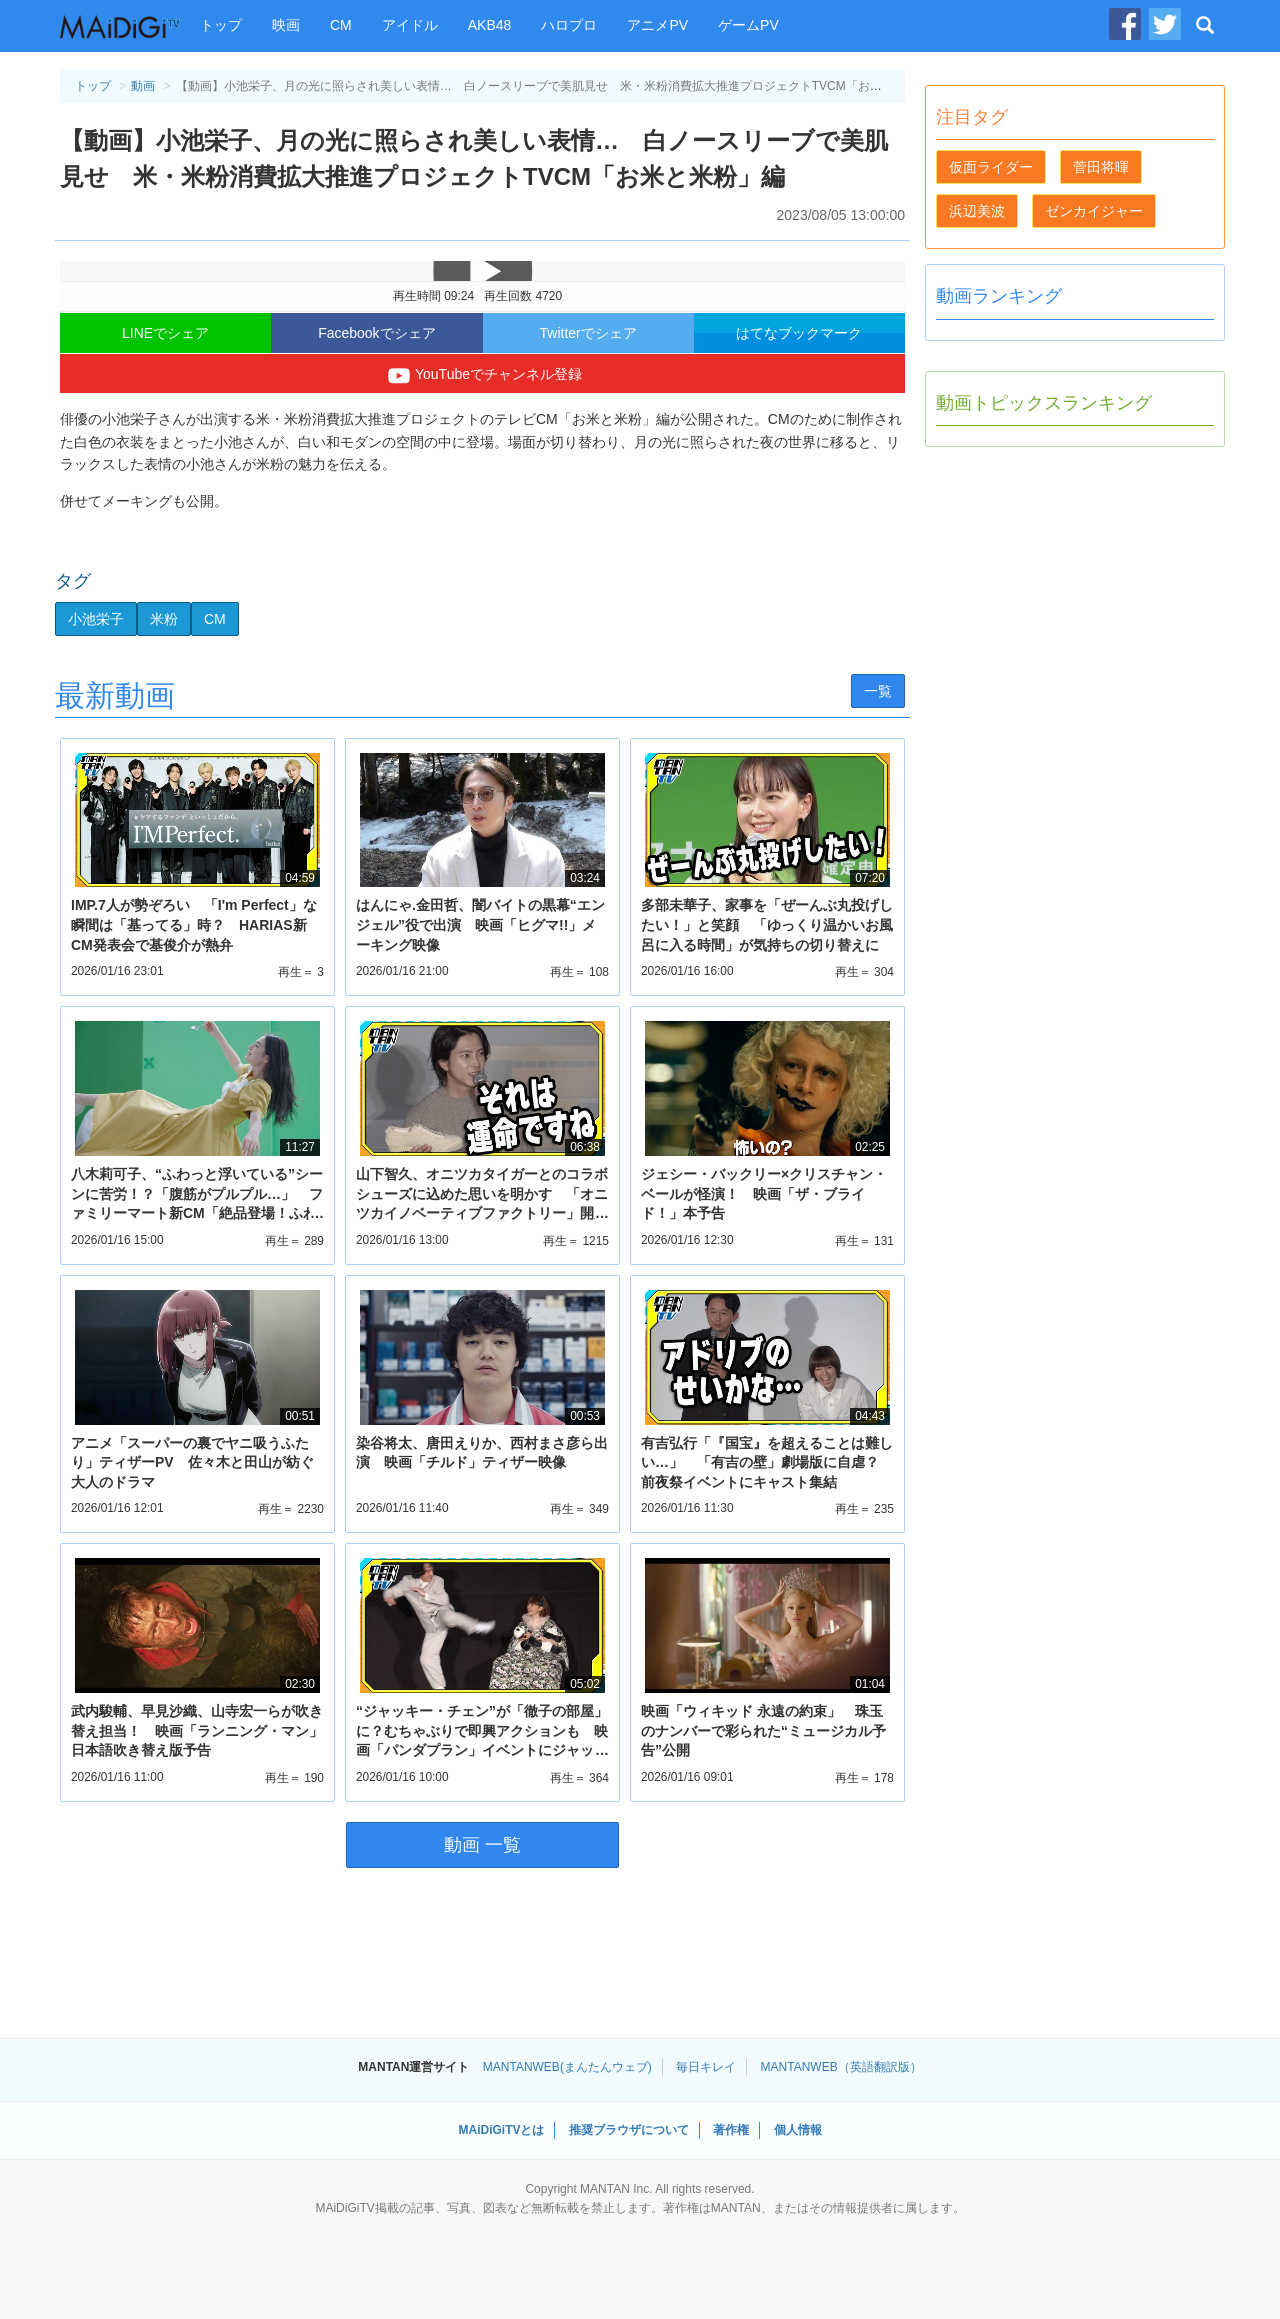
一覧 (878, 691)
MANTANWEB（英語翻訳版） (841, 2067)
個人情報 (798, 2130)
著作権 (731, 2130)
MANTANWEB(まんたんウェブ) (567, 2067)
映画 (286, 25)
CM (341, 25)
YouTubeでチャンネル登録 (482, 376)
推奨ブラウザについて (629, 2130)
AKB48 (490, 25)
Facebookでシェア (376, 333)
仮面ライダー (991, 167)
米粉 (164, 619)
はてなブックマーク (799, 333)
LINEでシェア (165, 333)
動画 (143, 86)
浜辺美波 (977, 211)
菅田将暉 (1101, 167)
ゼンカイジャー (1094, 211)
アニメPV (657, 25)
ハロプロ (569, 25)
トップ (221, 25)
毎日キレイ (706, 2067)
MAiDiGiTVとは (501, 2130)
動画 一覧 (482, 1845)
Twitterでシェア (588, 333)
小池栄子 (96, 619)
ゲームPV (748, 25)
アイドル (410, 25)
